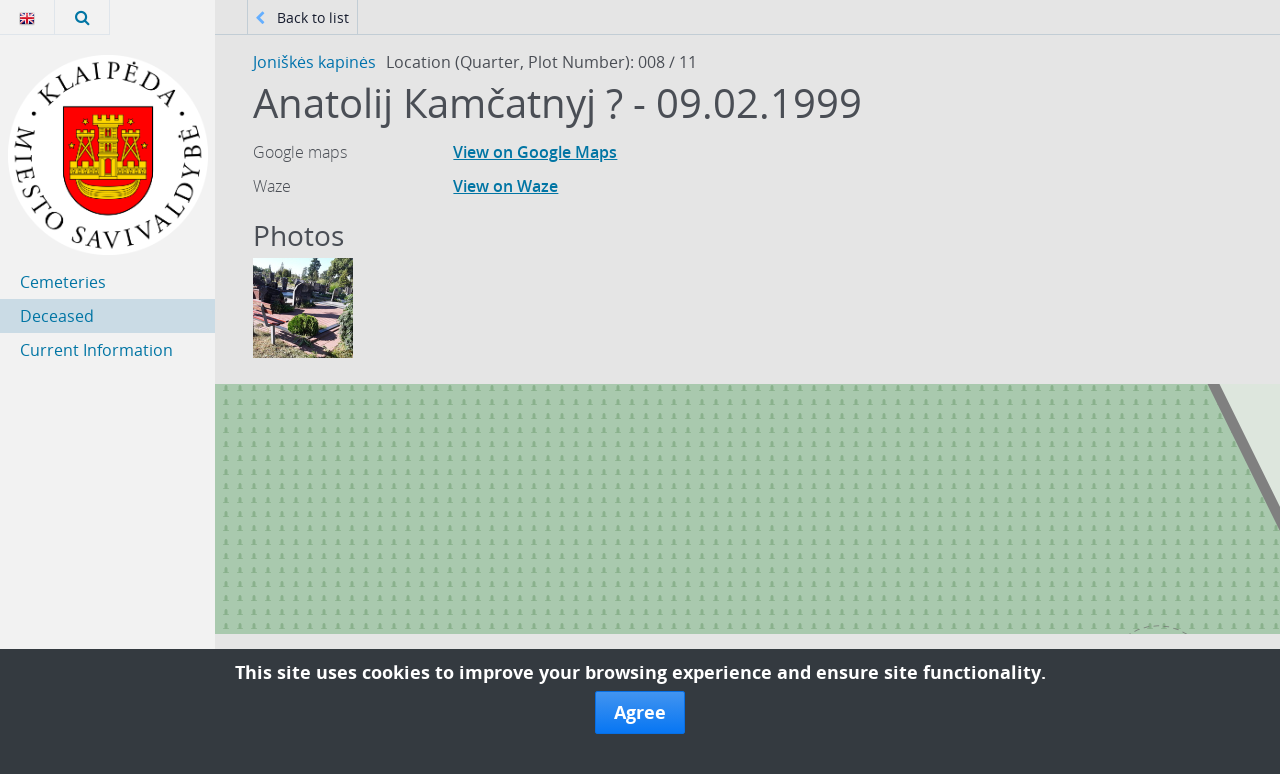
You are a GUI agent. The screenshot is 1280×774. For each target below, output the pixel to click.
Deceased (57, 316)
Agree (640, 712)
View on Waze (505, 186)
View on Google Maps (535, 152)
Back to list (302, 17)
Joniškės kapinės (314, 62)
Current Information (96, 350)
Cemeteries (63, 282)
